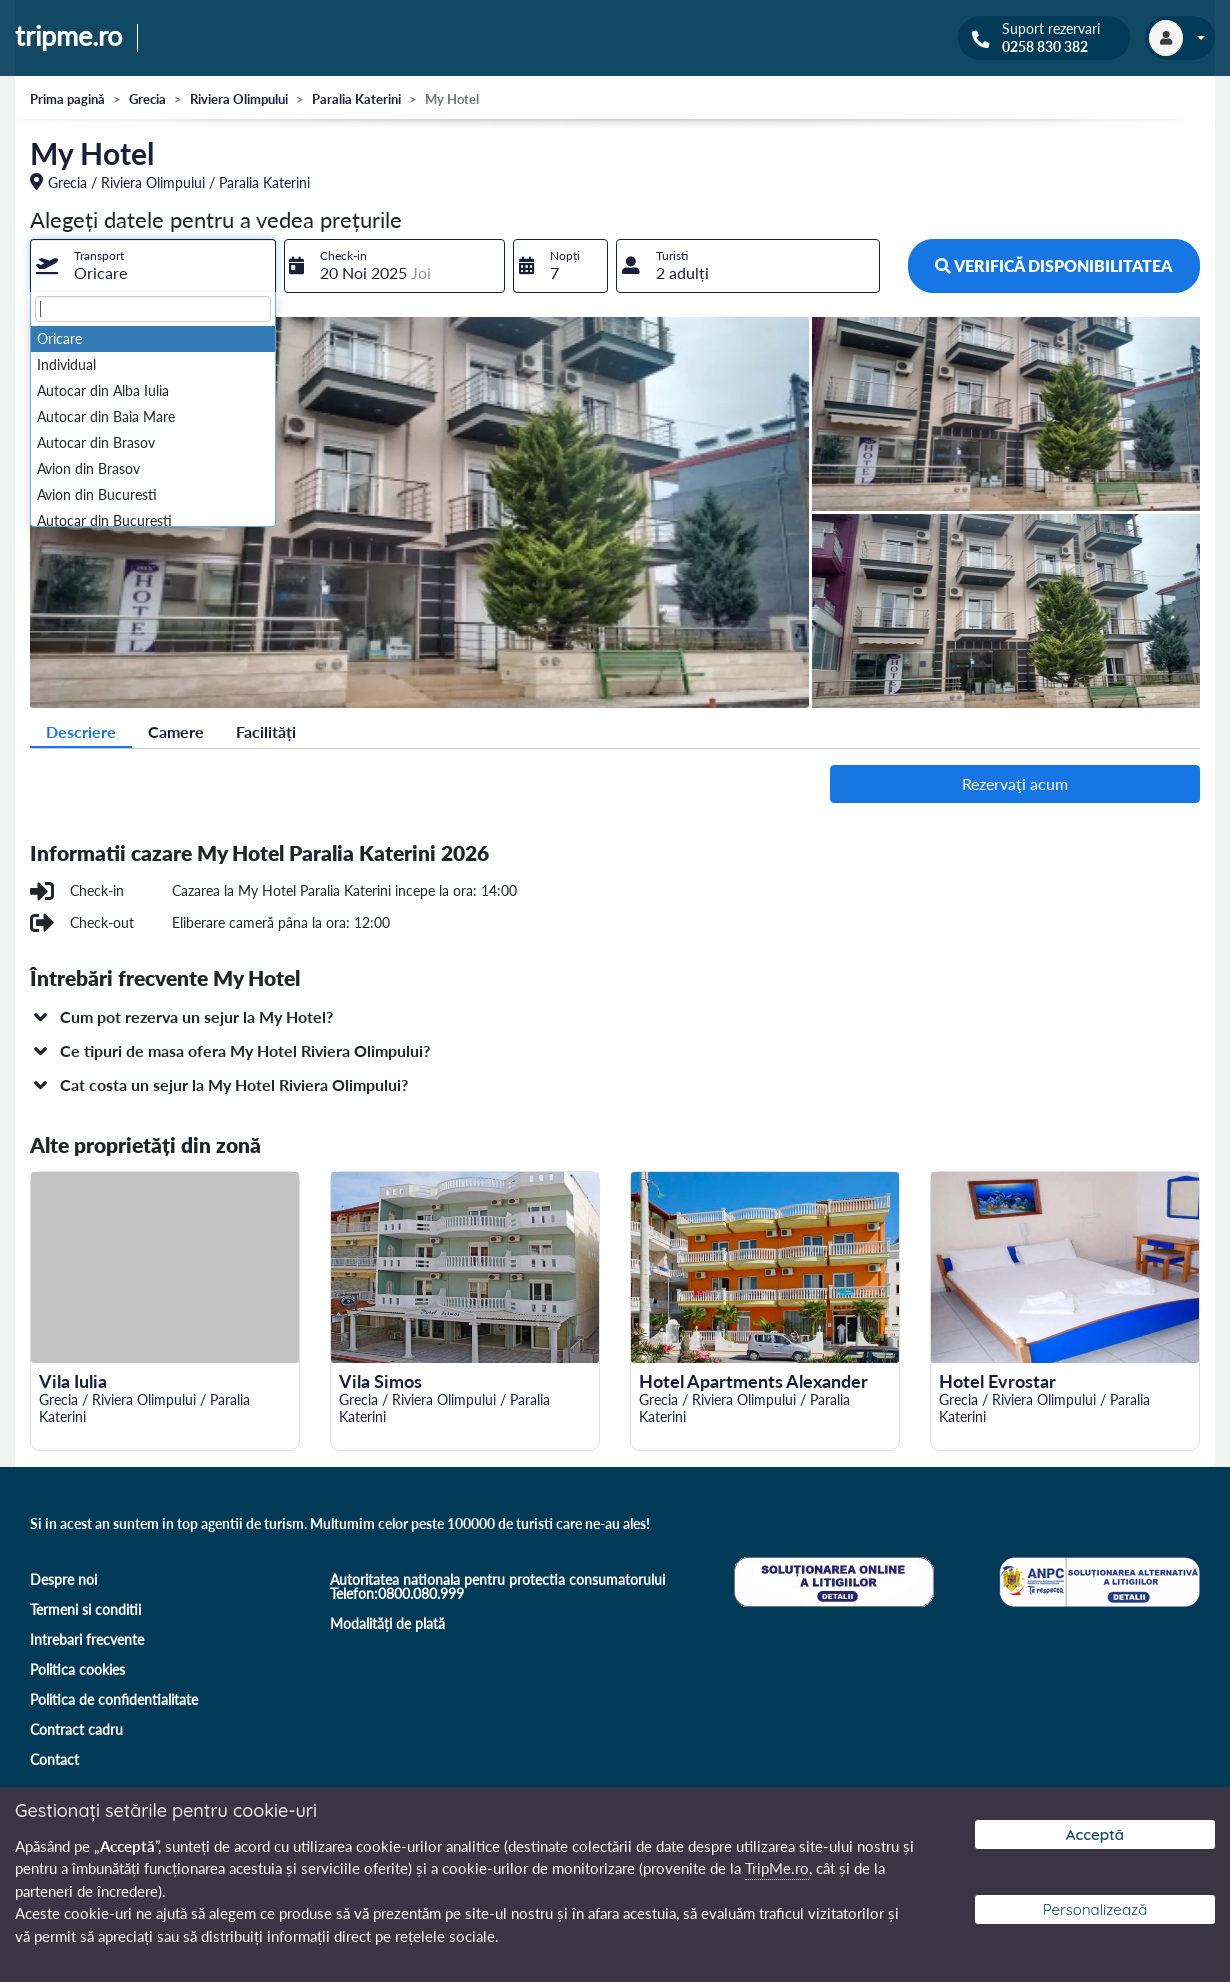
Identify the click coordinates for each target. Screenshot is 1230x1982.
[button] (615, 1017)
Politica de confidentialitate (114, 1699)
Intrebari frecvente (87, 1639)
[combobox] (153, 266)
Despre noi (63, 1579)
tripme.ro (68, 37)
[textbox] (153, 309)
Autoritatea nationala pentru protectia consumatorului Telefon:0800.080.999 (497, 1586)
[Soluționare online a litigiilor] (832, 1579)
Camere (176, 731)
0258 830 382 (1045, 47)
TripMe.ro (777, 1868)
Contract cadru (76, 1729)
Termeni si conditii (85, 1609)
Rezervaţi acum (1015, 783)
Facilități (266, 731)
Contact (54, 1759)
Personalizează (1095, 1909)
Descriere (81, 731)
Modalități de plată (387, 1623)
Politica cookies (77, 1669)
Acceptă (1095, 1834)
